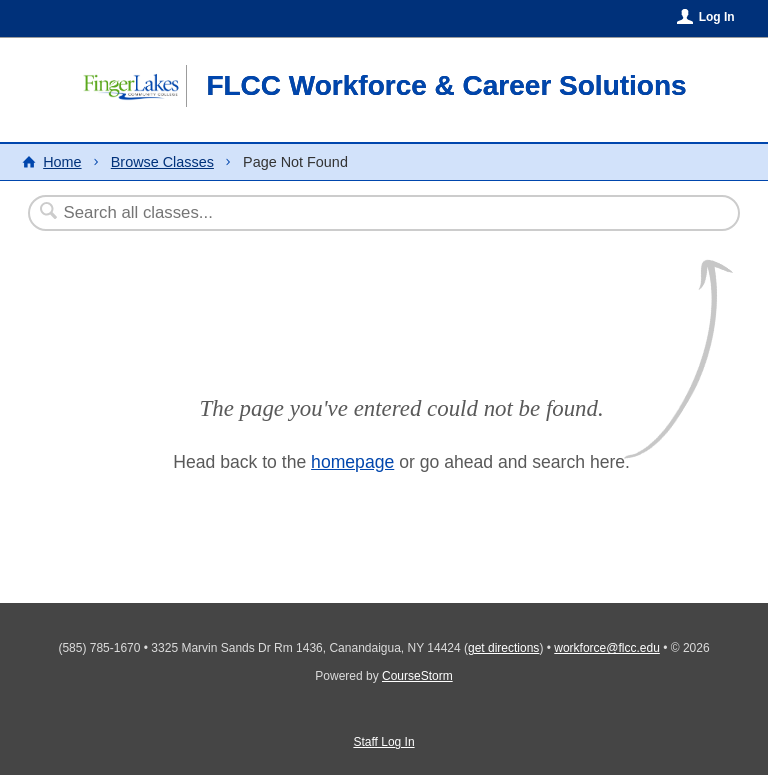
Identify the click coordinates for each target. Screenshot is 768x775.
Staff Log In (383, 742)
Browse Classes (162, 162)
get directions (503, 648)
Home (62, 162)
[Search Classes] (335, 213)
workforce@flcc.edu (607, 648)
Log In (717, 17)
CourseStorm (417, 676)
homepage (352, 462)
